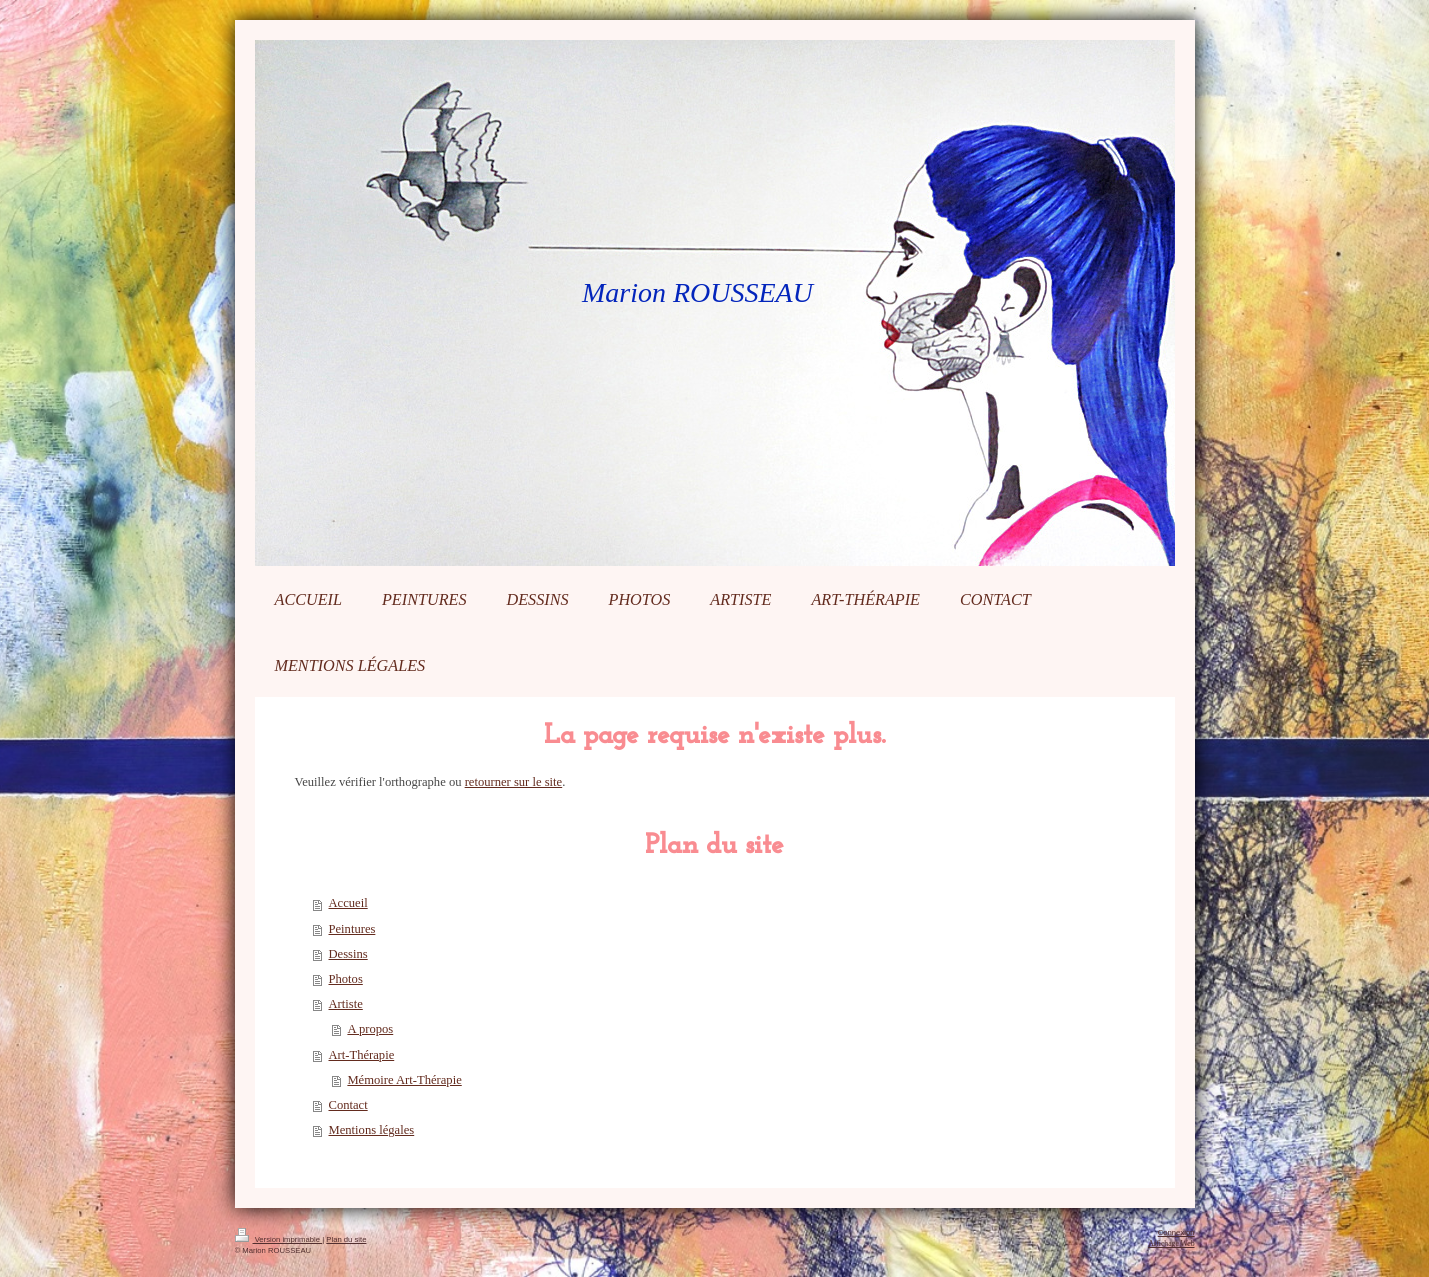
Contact (348, 1105)
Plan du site (346, 1239)
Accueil (348, 903)
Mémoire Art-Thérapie (404, 1080)
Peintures (352, 929)
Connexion (1176, 1232)
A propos (370, 1029)
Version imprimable (279, 1239)
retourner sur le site (514, 782)
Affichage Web (1171, 1243)
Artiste (346, 1004)
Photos (346, 979)
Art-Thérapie (362, 1055)
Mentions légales (372, 1130)
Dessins (348, 954)
